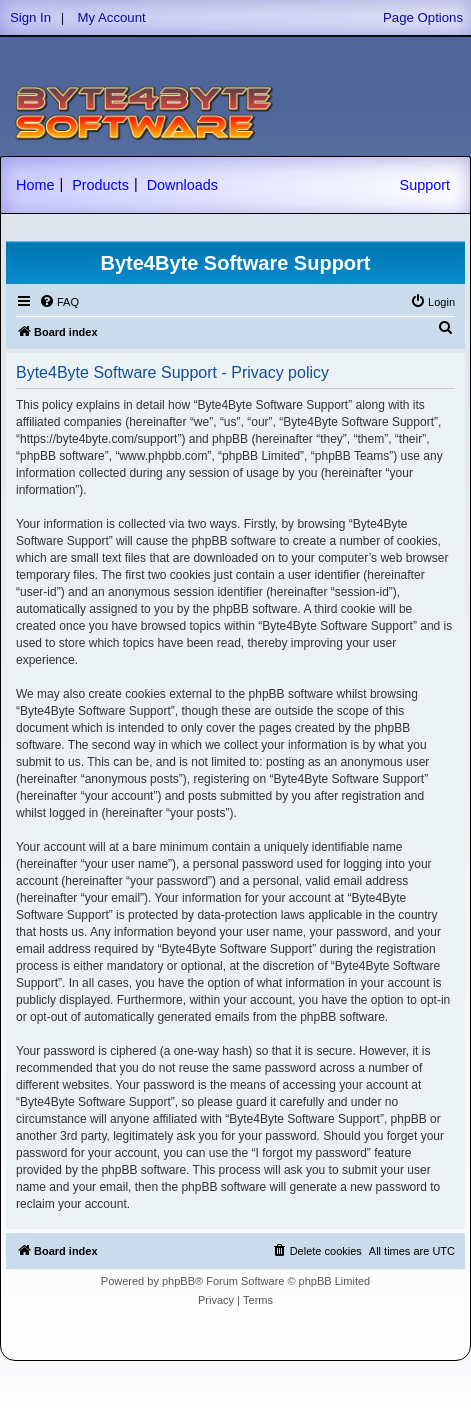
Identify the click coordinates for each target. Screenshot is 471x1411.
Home (35, 185)
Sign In (30, 17)
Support (425, 185)
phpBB (178, 1281)
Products (100, 185)
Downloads (182, 185)
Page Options (423, 17)
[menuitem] (59, 302)
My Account (112, 17)
